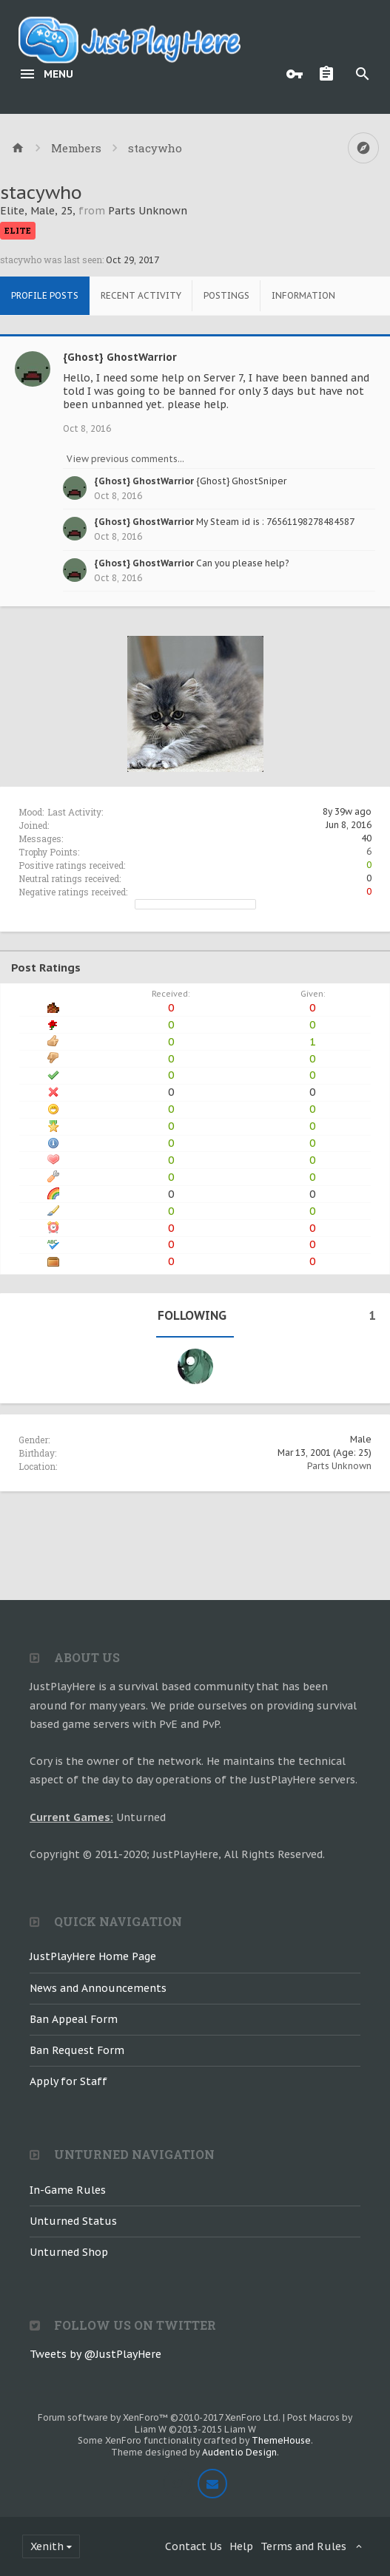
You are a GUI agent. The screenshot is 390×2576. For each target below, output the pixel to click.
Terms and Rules (303, 2546)
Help (241, 2546)
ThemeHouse (281, 2440)
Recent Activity (141, 295)
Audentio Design (239, 2452)
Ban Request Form (77, 2050)
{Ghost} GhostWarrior (120, 357)
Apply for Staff (68, 2081)
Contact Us (193, 2546)
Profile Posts (44, 295)
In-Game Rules (68, 2190)
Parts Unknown (339, 1465)
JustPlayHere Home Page (93, 1956)
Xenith (47, 2546)
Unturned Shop (69, 2252)
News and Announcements (98, 1988)
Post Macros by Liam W (244, 2423)
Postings (226, 295)
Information (303, 295)
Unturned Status (73, 2221)
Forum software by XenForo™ (159, 2417)
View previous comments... (125, 458)
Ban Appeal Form (74, 2019)
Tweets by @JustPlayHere (95, 2354)
